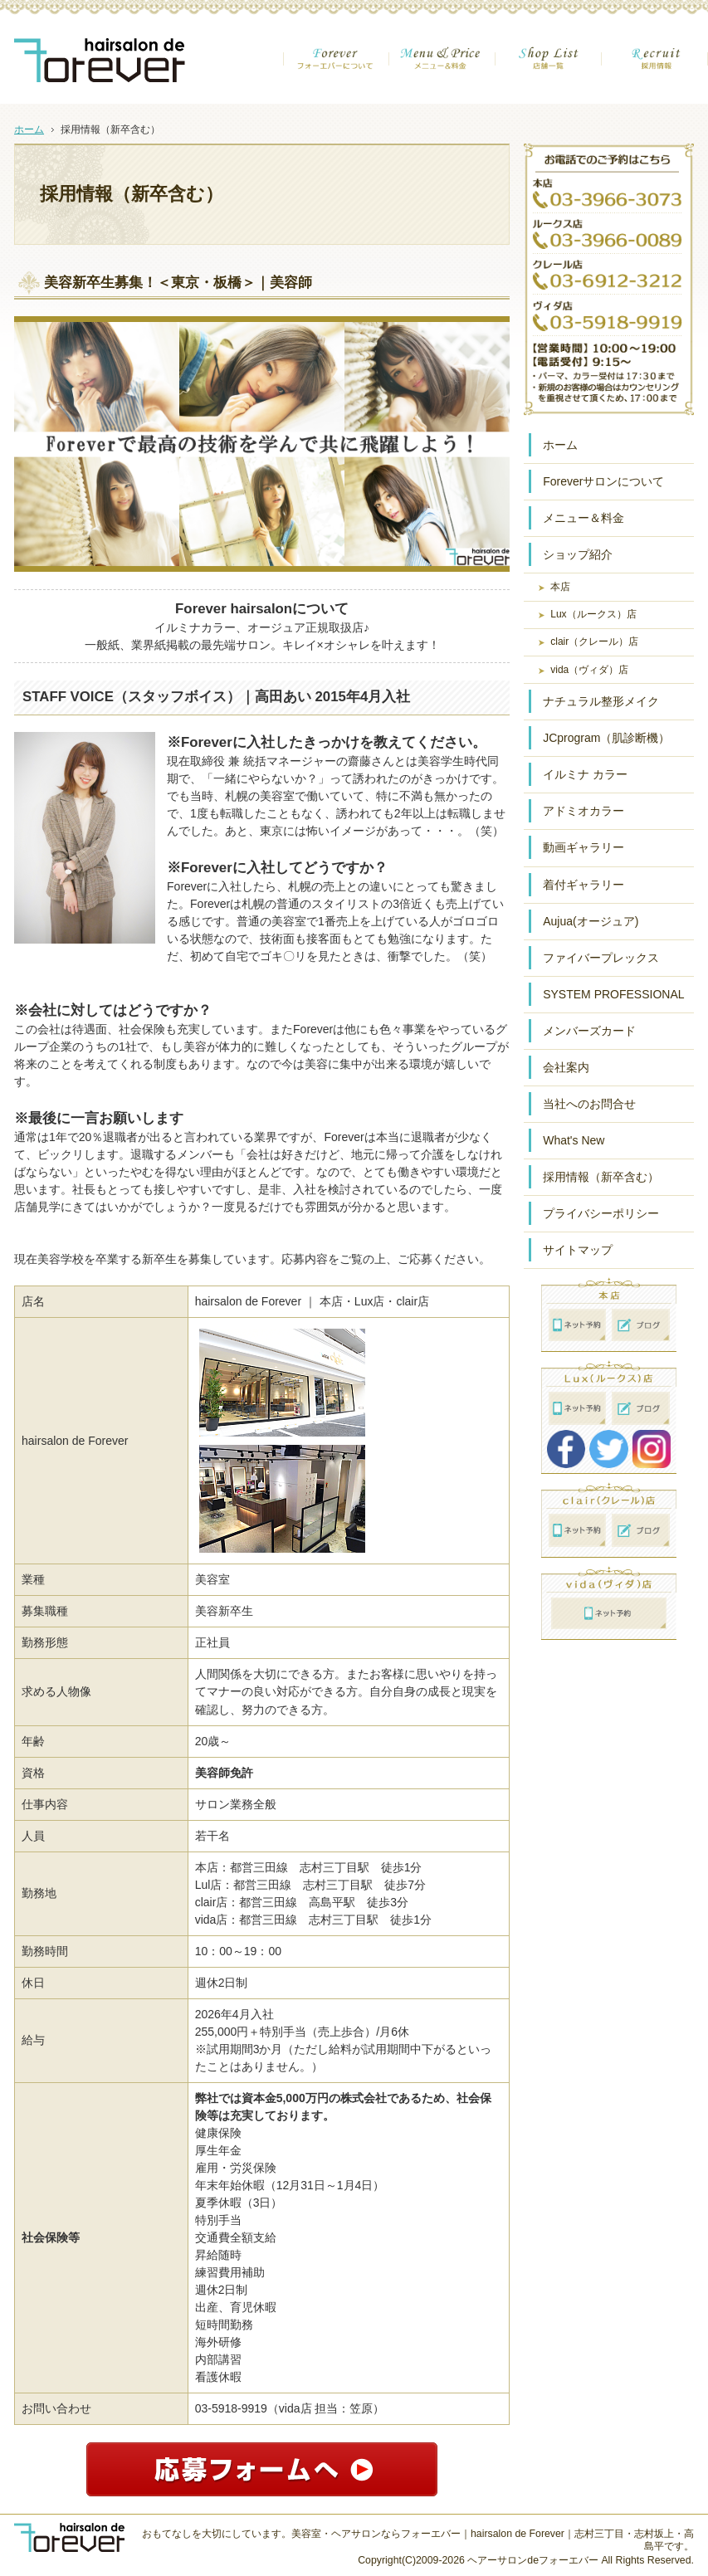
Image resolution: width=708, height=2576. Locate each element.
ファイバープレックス (601, 957)
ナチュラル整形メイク (601, 701)
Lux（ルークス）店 (593, 614)
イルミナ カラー (585, 774)
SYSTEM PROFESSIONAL (613, 994)
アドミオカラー (583, 810)
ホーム (560, 444)
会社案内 (566, 1067)
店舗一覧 (549, 70)
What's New (573, 1140)
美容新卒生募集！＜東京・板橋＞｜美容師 (178, 282)
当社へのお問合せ (589, 1103)
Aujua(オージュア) (590, 921)
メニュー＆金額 (442, 70)
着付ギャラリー (583, 884)
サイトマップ (578, 1249)
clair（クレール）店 (594, 641)
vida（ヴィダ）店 (589, 670)
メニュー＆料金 (583, 517)
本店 (560, 587)
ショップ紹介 (578, 554)
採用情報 (655, 70)
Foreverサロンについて (603, 481)
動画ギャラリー (583, 847)
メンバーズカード (589, 1030)
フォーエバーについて (336, 70)
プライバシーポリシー (601, 1213)
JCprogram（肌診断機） (606, 737)
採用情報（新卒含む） (601, 1176)
